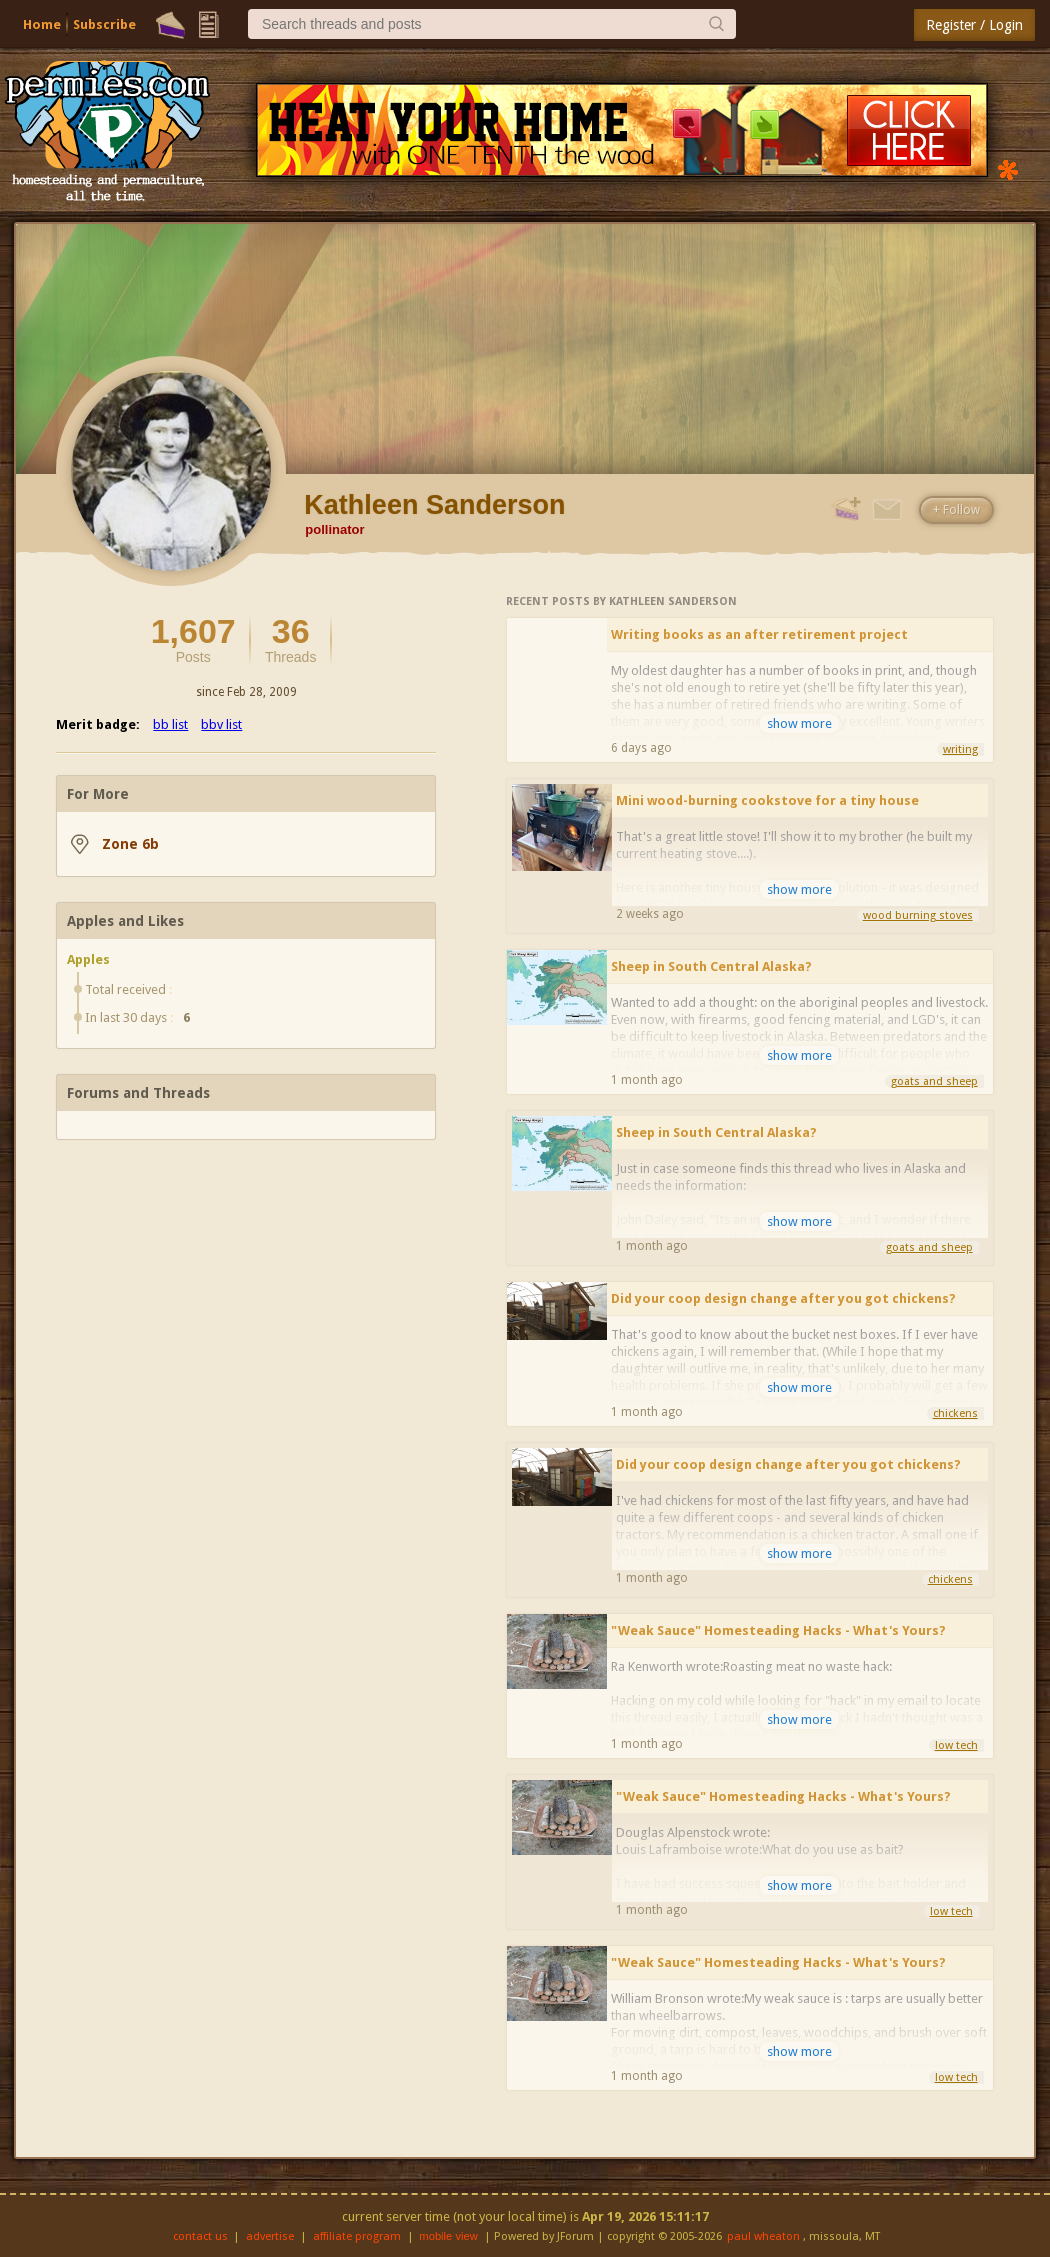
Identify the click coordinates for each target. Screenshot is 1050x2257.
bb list (170, 724)
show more (799, 723)
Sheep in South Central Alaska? (711, 966)
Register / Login (974, 25)
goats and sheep (934, 1081)
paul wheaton (763, 2236)
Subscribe (104, 24)
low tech (956, 1745)
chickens (955, 1413)
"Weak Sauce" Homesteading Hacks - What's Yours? (778, 1630)
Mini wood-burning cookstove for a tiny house (767, 800)
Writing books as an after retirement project (759, 634)
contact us (200, 2236)
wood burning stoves (918, 915)
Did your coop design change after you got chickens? (783, 1298)
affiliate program (357, 2236)
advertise (270, 2236)
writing (960, 749)
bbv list (221, 724)
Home (42, 24)
